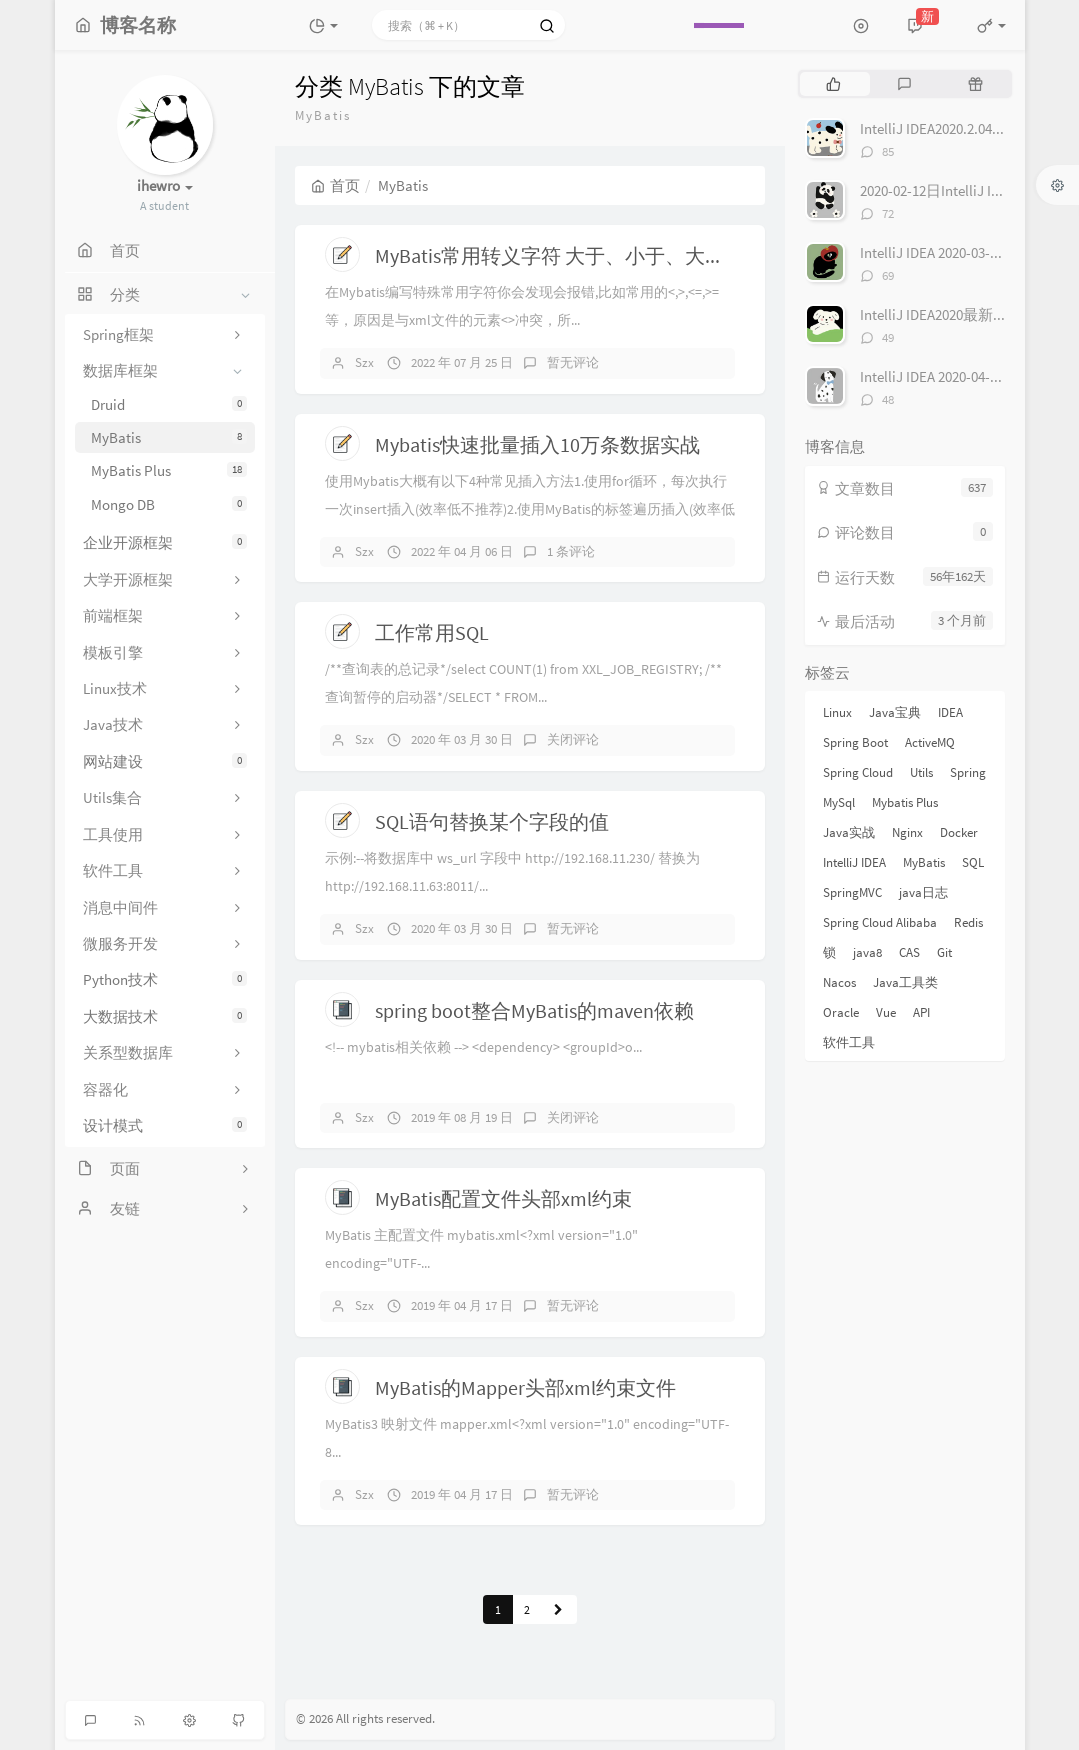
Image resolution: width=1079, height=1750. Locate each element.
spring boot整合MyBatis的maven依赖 (534, 1010)
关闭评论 (573, 739)
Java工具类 (905, 982)
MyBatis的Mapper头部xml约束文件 (525, 1387)
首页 (335, 185)
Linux (837, 712)
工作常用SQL (432, 632)
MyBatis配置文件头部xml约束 (503, 1198)
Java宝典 (895, 712)
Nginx (907, 832)
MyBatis (169, 437)
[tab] (833, 84)
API (921, 1012)
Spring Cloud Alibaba (880, 922)
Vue (886, 1012)
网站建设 (165, 761)
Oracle (841, 1012)
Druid (169, 404)
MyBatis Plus (169, 470)
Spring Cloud (858, 772)
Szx (364, 362)
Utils (921, 772)
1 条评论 (571, 551)
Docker (959, 832)
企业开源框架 (165, 542)
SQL (973, 862)
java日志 (923, 892)
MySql (839, 802)
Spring (968, 772)
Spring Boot (855, 742)
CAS (909, 952)
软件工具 (849, 1042)
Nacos (839, 982)
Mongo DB (169, 504)
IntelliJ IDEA (854, 862)
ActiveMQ (930, 742)
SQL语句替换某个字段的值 (492, 821)
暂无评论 (573, 362)
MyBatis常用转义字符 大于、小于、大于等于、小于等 (610, 255)
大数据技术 (165, 1016)
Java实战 (849, 832)
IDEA (950, 712)
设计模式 (165, 1125)
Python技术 (165, 979)
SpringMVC (852, 892)
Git (944, 952)
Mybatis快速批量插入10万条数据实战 (537, 444)
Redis (968, 922)
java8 (867, 952)
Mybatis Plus (905, 802)
